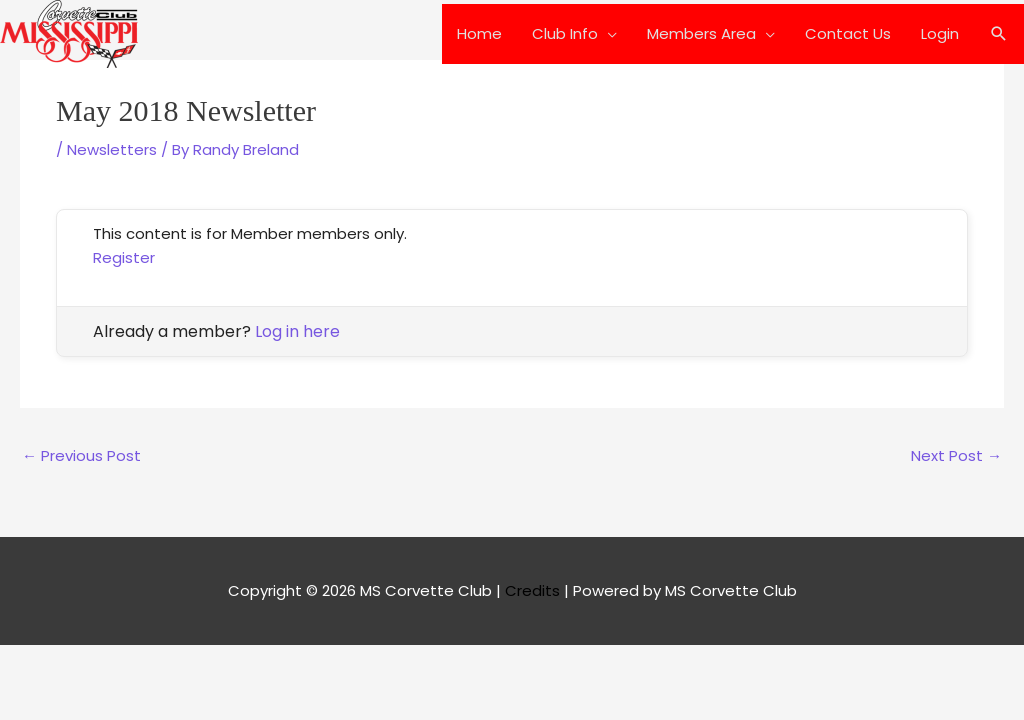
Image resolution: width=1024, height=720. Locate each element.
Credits (532, 590)
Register (124, 257)
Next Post (956, 455)
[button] (999, 34)
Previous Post (81, 455)
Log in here (297, 331)
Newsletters (112, 149)
